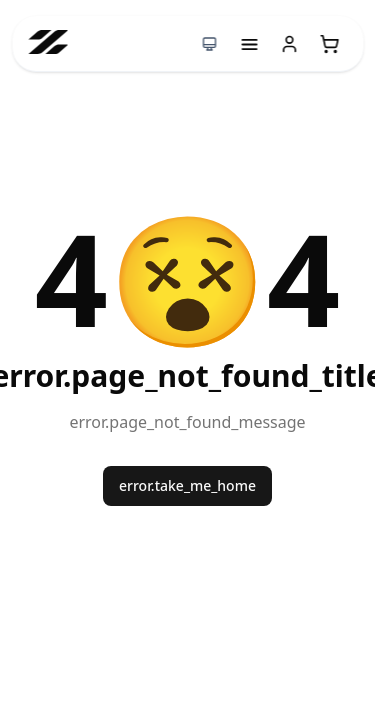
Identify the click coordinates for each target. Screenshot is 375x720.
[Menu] (249, 44)
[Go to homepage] (48, 43)
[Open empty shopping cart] (329, 44)
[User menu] (289, 44)
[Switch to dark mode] (209, 44)
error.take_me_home (187, 485)
